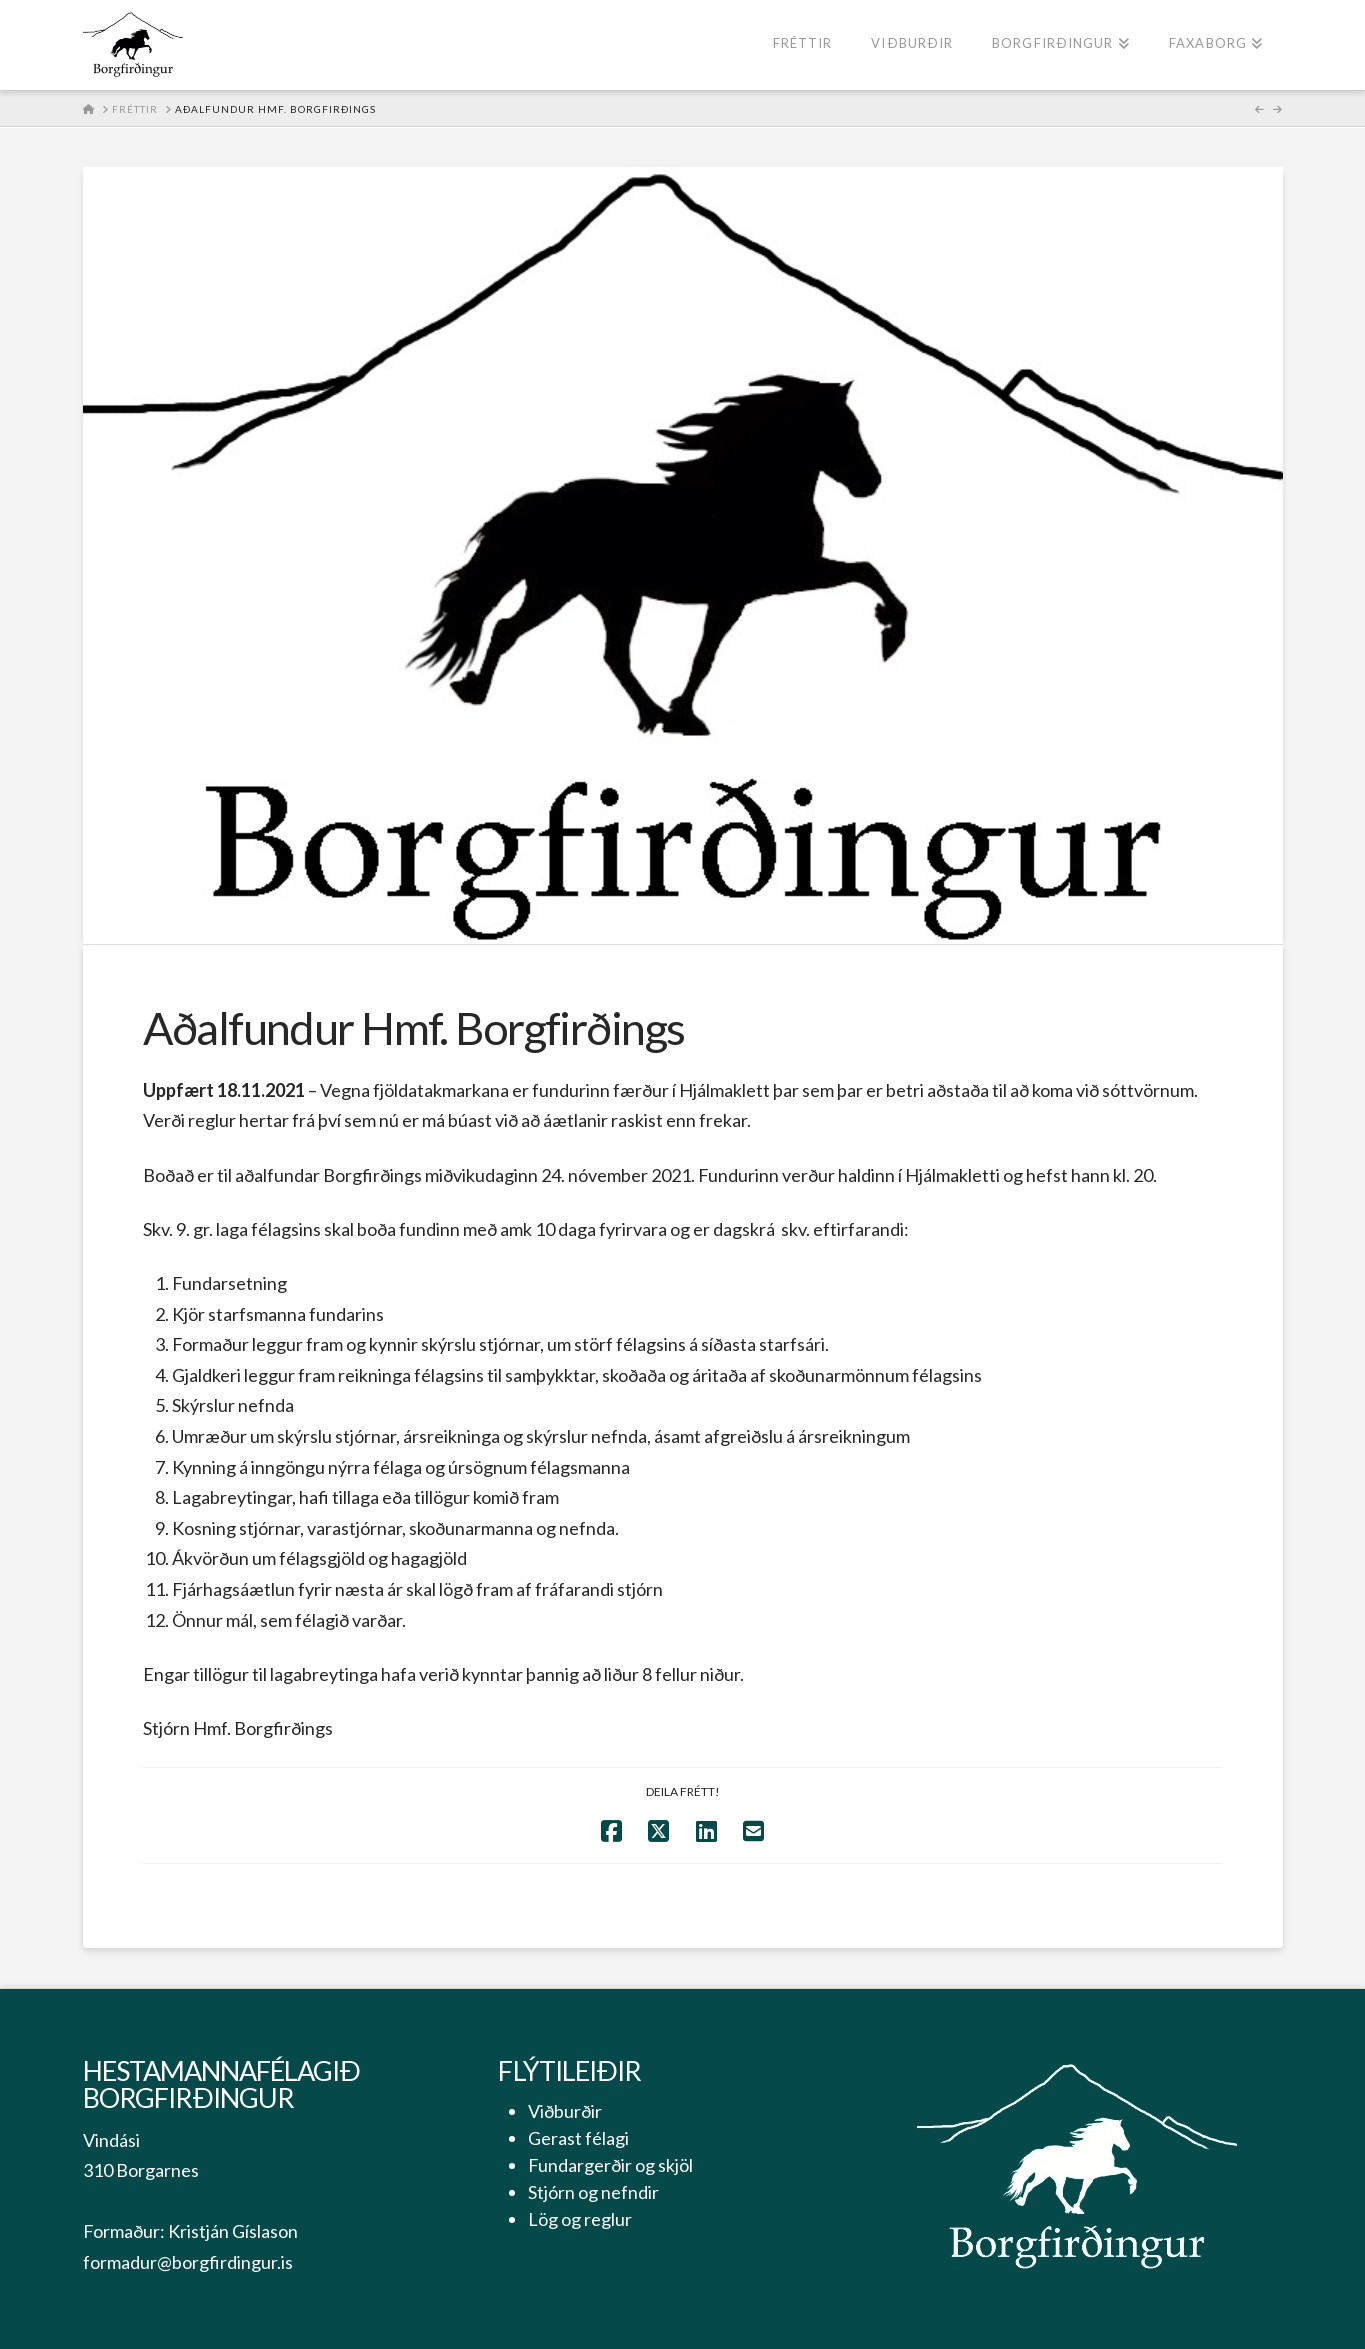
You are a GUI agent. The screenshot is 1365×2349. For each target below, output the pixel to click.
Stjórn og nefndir (593, 2192)
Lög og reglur (580, 2219)
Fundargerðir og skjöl (610, 2165)
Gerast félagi (578, 2138)
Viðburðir (565, 2111)
